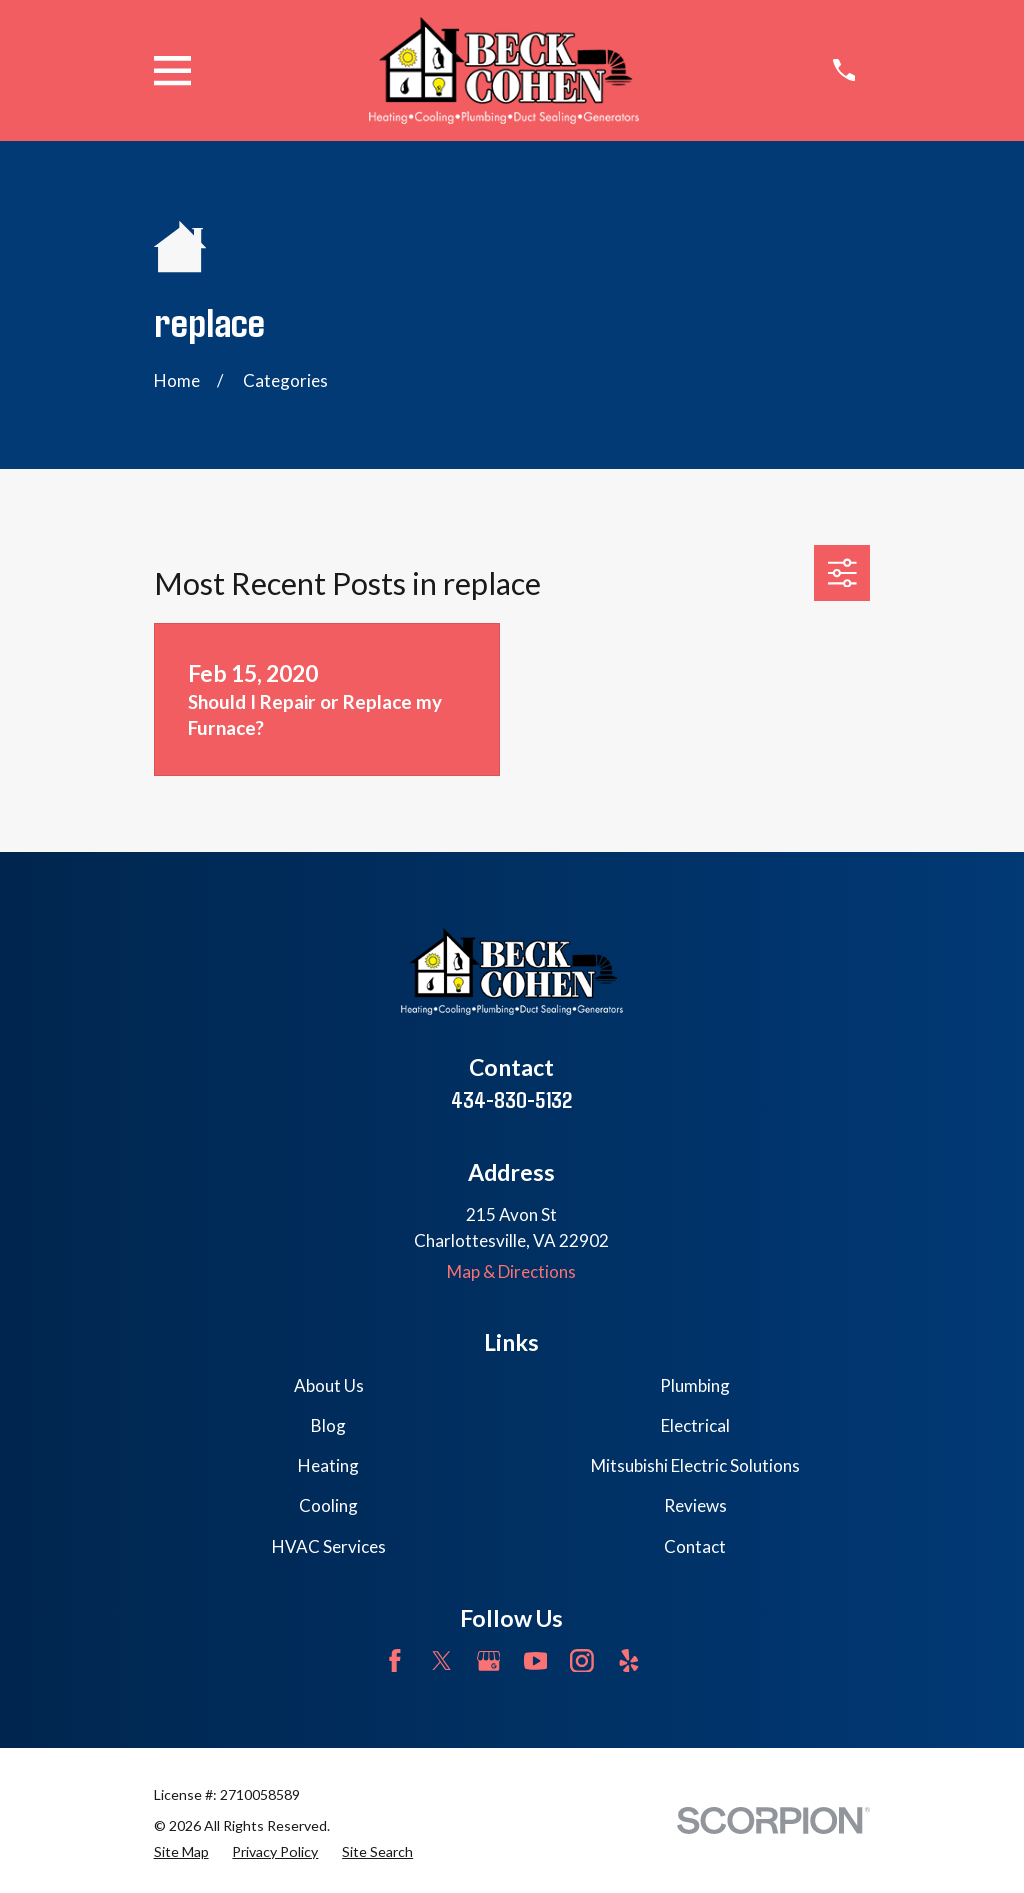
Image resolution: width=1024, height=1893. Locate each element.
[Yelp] (629, 1661)
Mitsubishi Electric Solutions (695, 1465)
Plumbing (695, 1385)
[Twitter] (442, 1661)
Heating (328, 1465)
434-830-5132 (511, 1099)
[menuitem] (181, 1851)
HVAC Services (329, 1546)
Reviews (695, 1505)
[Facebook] (395, 1661)
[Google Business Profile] (489, 1661)
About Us (329, 1385)
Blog (328, 1425)
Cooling (328, 1505)
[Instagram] (582, 1661)
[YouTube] (536, 1661)
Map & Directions (511, 1271)
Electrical (695, 1425)
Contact (695, 1546)
